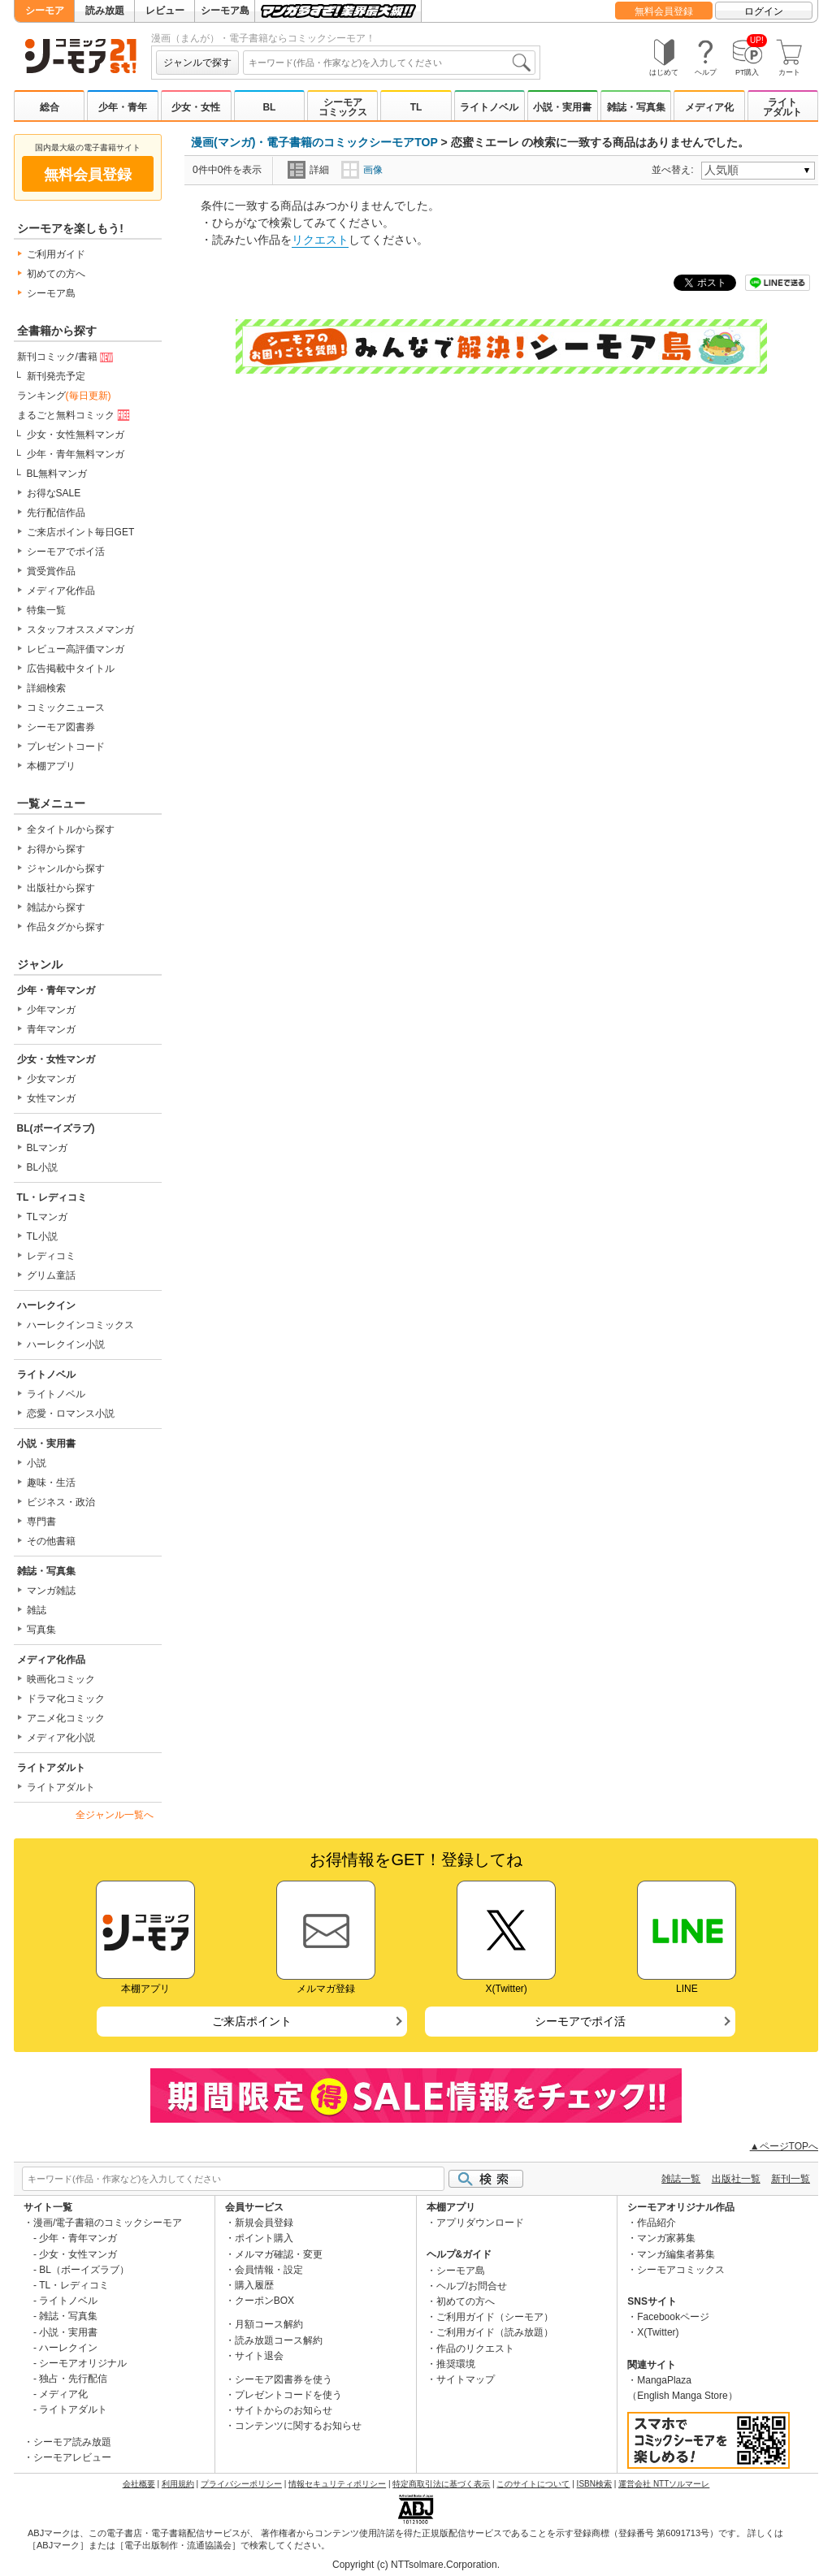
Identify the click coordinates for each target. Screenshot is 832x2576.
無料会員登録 (664, 11)
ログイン (763, 11)
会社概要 (139, 2483)
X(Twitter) (657, 2332)
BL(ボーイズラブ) (56, 1128)
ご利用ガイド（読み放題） (494, 2332)
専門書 (41, 1521)
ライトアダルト (782, 107)
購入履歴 (254, 2285)
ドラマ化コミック (66, 1698)
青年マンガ (51, 1029)
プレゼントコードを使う (288, 2395)
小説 (36, 1463)
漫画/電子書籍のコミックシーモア (107, 2222)
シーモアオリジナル (83, 2363)
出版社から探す (61, 888)
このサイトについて (533, 2483)
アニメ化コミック (66, 1718)
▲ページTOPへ (784, 2146)
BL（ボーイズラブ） (84, 2269)
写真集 (41, 1629)
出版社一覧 (736, 2178)
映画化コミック (61, 1679)
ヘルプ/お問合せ (471, 2286)
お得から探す (56, 849)
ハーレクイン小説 (66, 1344)
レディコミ (51, 1256)
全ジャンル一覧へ (115, 1815)
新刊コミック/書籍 (66, 357)
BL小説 (42, 1167)
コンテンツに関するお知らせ (298, 2425)
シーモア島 (225, 10)
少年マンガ (51, 1009)
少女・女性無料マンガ (75, 434)
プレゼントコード (66, 746)
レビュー (164, 10)
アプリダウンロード (480, 2222)
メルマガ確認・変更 (279, 2254)
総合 (49, 107)
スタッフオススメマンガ (80, 629)
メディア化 (709, 107)
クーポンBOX (264, 2300)
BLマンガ (47, 1148)
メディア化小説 (61, 1737)
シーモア (44, 10)
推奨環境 (455, 2364)
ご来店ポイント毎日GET (81, 532)
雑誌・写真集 (636, 107)
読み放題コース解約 (279, 2340)
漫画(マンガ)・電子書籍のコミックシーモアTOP (314, 142)
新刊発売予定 (56, 376)
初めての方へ (56, 273)
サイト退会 (259, 2356)
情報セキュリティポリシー (337, 2483)
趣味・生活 (51, 1482)
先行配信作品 (56, 512)
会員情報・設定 (269, 2269)
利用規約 (178, 2483)
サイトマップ (465, 2379)
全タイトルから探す (71, 829)
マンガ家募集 (666, 2238)
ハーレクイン (46, 1305)
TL (416, 107)
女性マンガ (51, 1098)
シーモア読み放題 (72, 2442)
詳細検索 (46, 688)
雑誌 (36, 1610)
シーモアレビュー (72, 2457)
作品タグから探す (66, 927)
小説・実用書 (562, 107)
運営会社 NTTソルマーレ (663, 2483)
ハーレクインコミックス (80, 1325)
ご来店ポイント (252, 2021)
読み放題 (104, 10)
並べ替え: (675, 169)
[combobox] (389, 62)
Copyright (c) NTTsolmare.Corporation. (416, 2564)
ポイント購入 (264, 2238)
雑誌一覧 (680, 2178)
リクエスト (320, 239)
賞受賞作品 (51, 571)
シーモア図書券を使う (283, 2379)
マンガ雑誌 (51, 1590)
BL (268, 107)
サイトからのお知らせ (283, 2410)
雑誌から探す (56, 907)
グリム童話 (51, 1275)
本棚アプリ (51, 766)
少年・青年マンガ (56, 990)
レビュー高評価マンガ (75, 649)
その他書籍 (51, 1541)
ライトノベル (489, 107)
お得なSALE (54, 493)
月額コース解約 (269, 2324)
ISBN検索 (594, 2483)
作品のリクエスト (475, 2348)
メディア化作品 (61, 590)
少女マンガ (51, 1079)
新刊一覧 (790, 2178)
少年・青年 (122, 107)
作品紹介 (656, 2222)
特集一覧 (46, 610)
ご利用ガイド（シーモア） (494, 2317)
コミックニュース (66, 707)
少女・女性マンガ (56, 1059)
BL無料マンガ (57, 473)
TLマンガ (47, 1217)
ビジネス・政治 (61, 1502)
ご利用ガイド (56, 254)
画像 (362, 169)
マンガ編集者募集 (676, 2254)
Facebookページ (673, 2317)
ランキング (64, 395)
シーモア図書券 (61, 727)
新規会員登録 (264, 2222)
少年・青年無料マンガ (75, 454)
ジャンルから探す (66, 868)
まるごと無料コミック (74, 415)
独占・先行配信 (73, 2378)
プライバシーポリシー (241, 2483)
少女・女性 (195, 107)
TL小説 (42, 1236)
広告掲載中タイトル (71, 668)
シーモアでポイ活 (66, 551)
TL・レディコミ (52, 1197)
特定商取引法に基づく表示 (441, 2483)
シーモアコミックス (342, 107)
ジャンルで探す (197, 62)
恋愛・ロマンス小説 (71, 1413)
